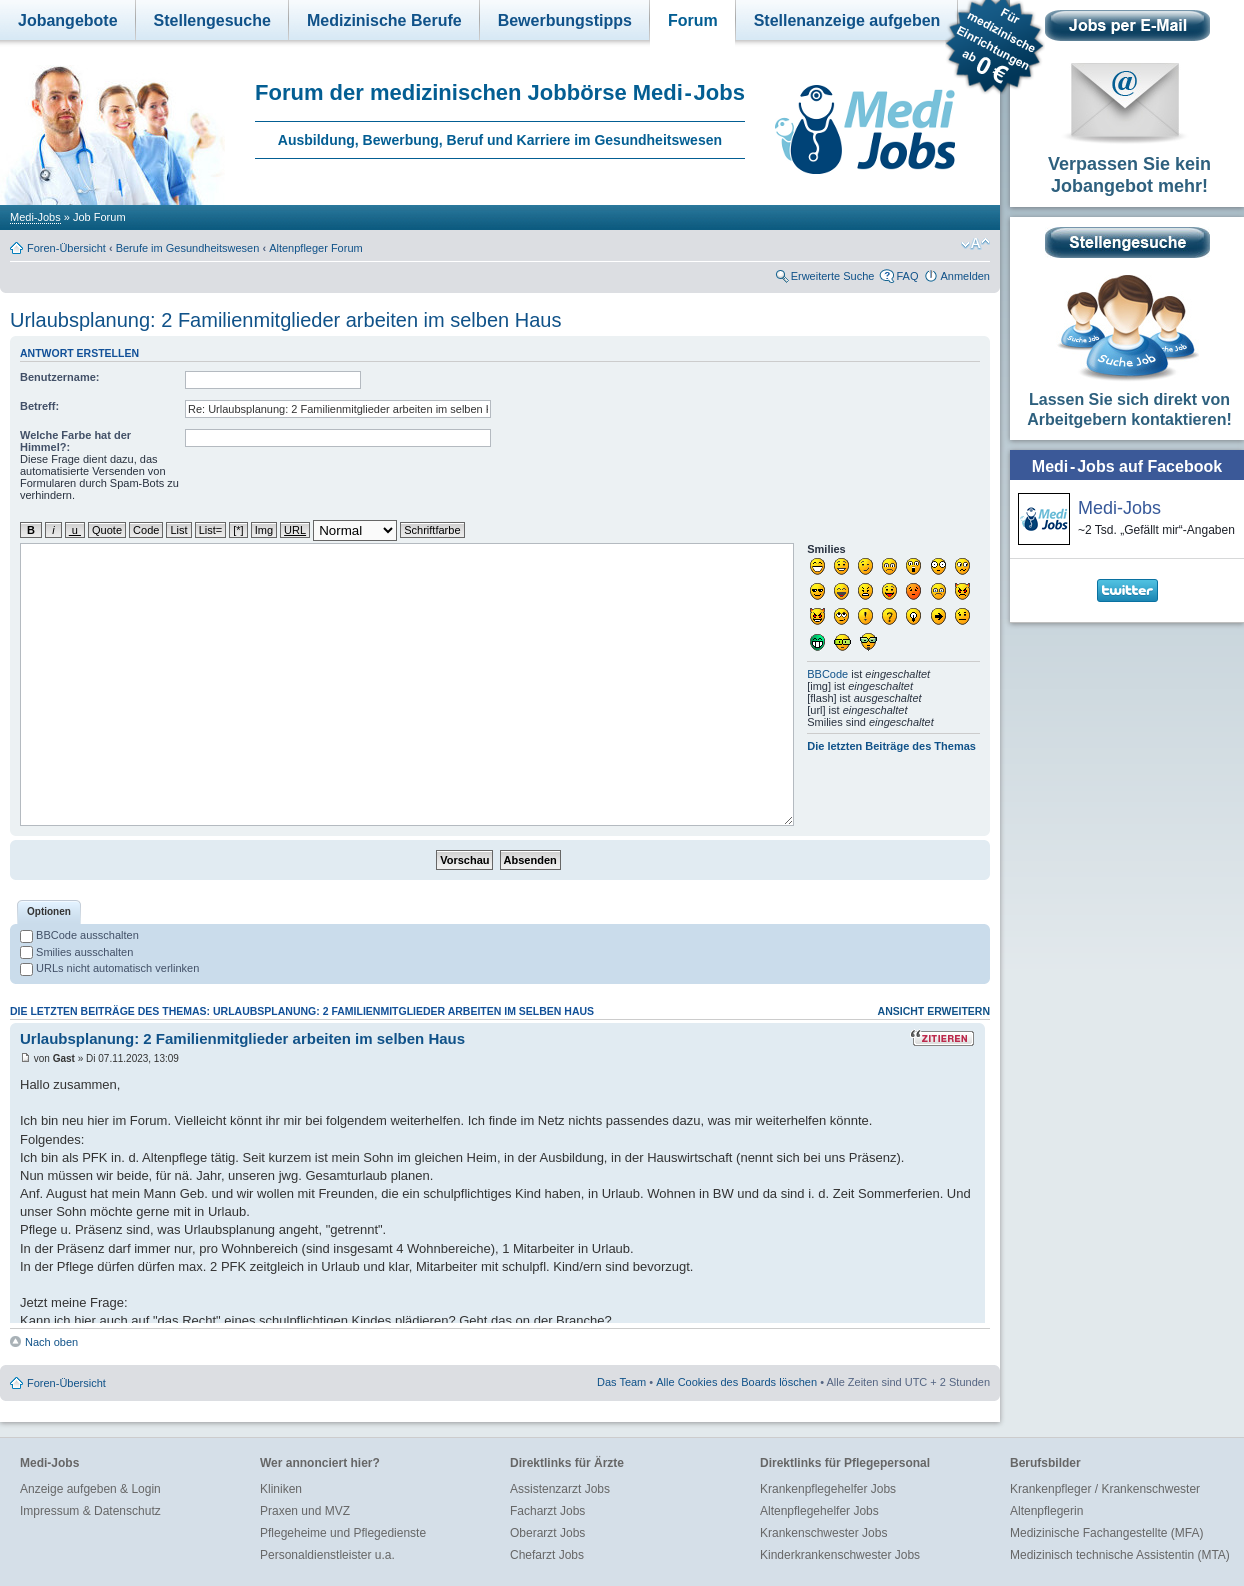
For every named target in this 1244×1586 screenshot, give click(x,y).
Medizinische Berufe (384, 20)
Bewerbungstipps (565, 20)
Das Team (621, 1382)
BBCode (827, 674)
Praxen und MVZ (305, 1511)
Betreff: (39, 406)
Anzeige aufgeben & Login (90, 1489)
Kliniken (281, 1489)
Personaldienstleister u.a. (327, 1555)
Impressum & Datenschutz (90, 1511)
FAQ (907, 276)
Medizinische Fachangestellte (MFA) (1106, 1533)
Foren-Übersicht (66, 248)
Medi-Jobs (35, 217)
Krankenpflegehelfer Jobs (828, 1489)
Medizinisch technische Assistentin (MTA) (1120, 1555)
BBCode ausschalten (79, 935)
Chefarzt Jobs (547, 1555)
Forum (693, 20)
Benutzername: (59, 377)
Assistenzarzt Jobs (560, 1489)
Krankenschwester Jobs (823, 1533)
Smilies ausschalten (76, 952)
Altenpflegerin (1046, 1511)
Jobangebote (68, 20)
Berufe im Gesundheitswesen (188, 248)
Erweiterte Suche (833, 276)
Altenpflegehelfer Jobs (819, 1511)
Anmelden (965, 276)
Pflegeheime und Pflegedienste (343, 1533)
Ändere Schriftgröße (975, 244)
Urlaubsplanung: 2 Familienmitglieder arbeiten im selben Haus (285, 320)
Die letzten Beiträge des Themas (891, 746)
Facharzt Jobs (547, 1511)
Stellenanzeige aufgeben (847, 20)
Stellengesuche (212, 20)
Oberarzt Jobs (547, 1533)
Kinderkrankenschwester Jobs (840, 1555)
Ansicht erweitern (934, 1011)
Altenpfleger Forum (316, 248)
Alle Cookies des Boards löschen (736, 1382)
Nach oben (51, 1342)
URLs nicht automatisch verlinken (109, 968)
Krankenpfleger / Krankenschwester (1105, 1489)
